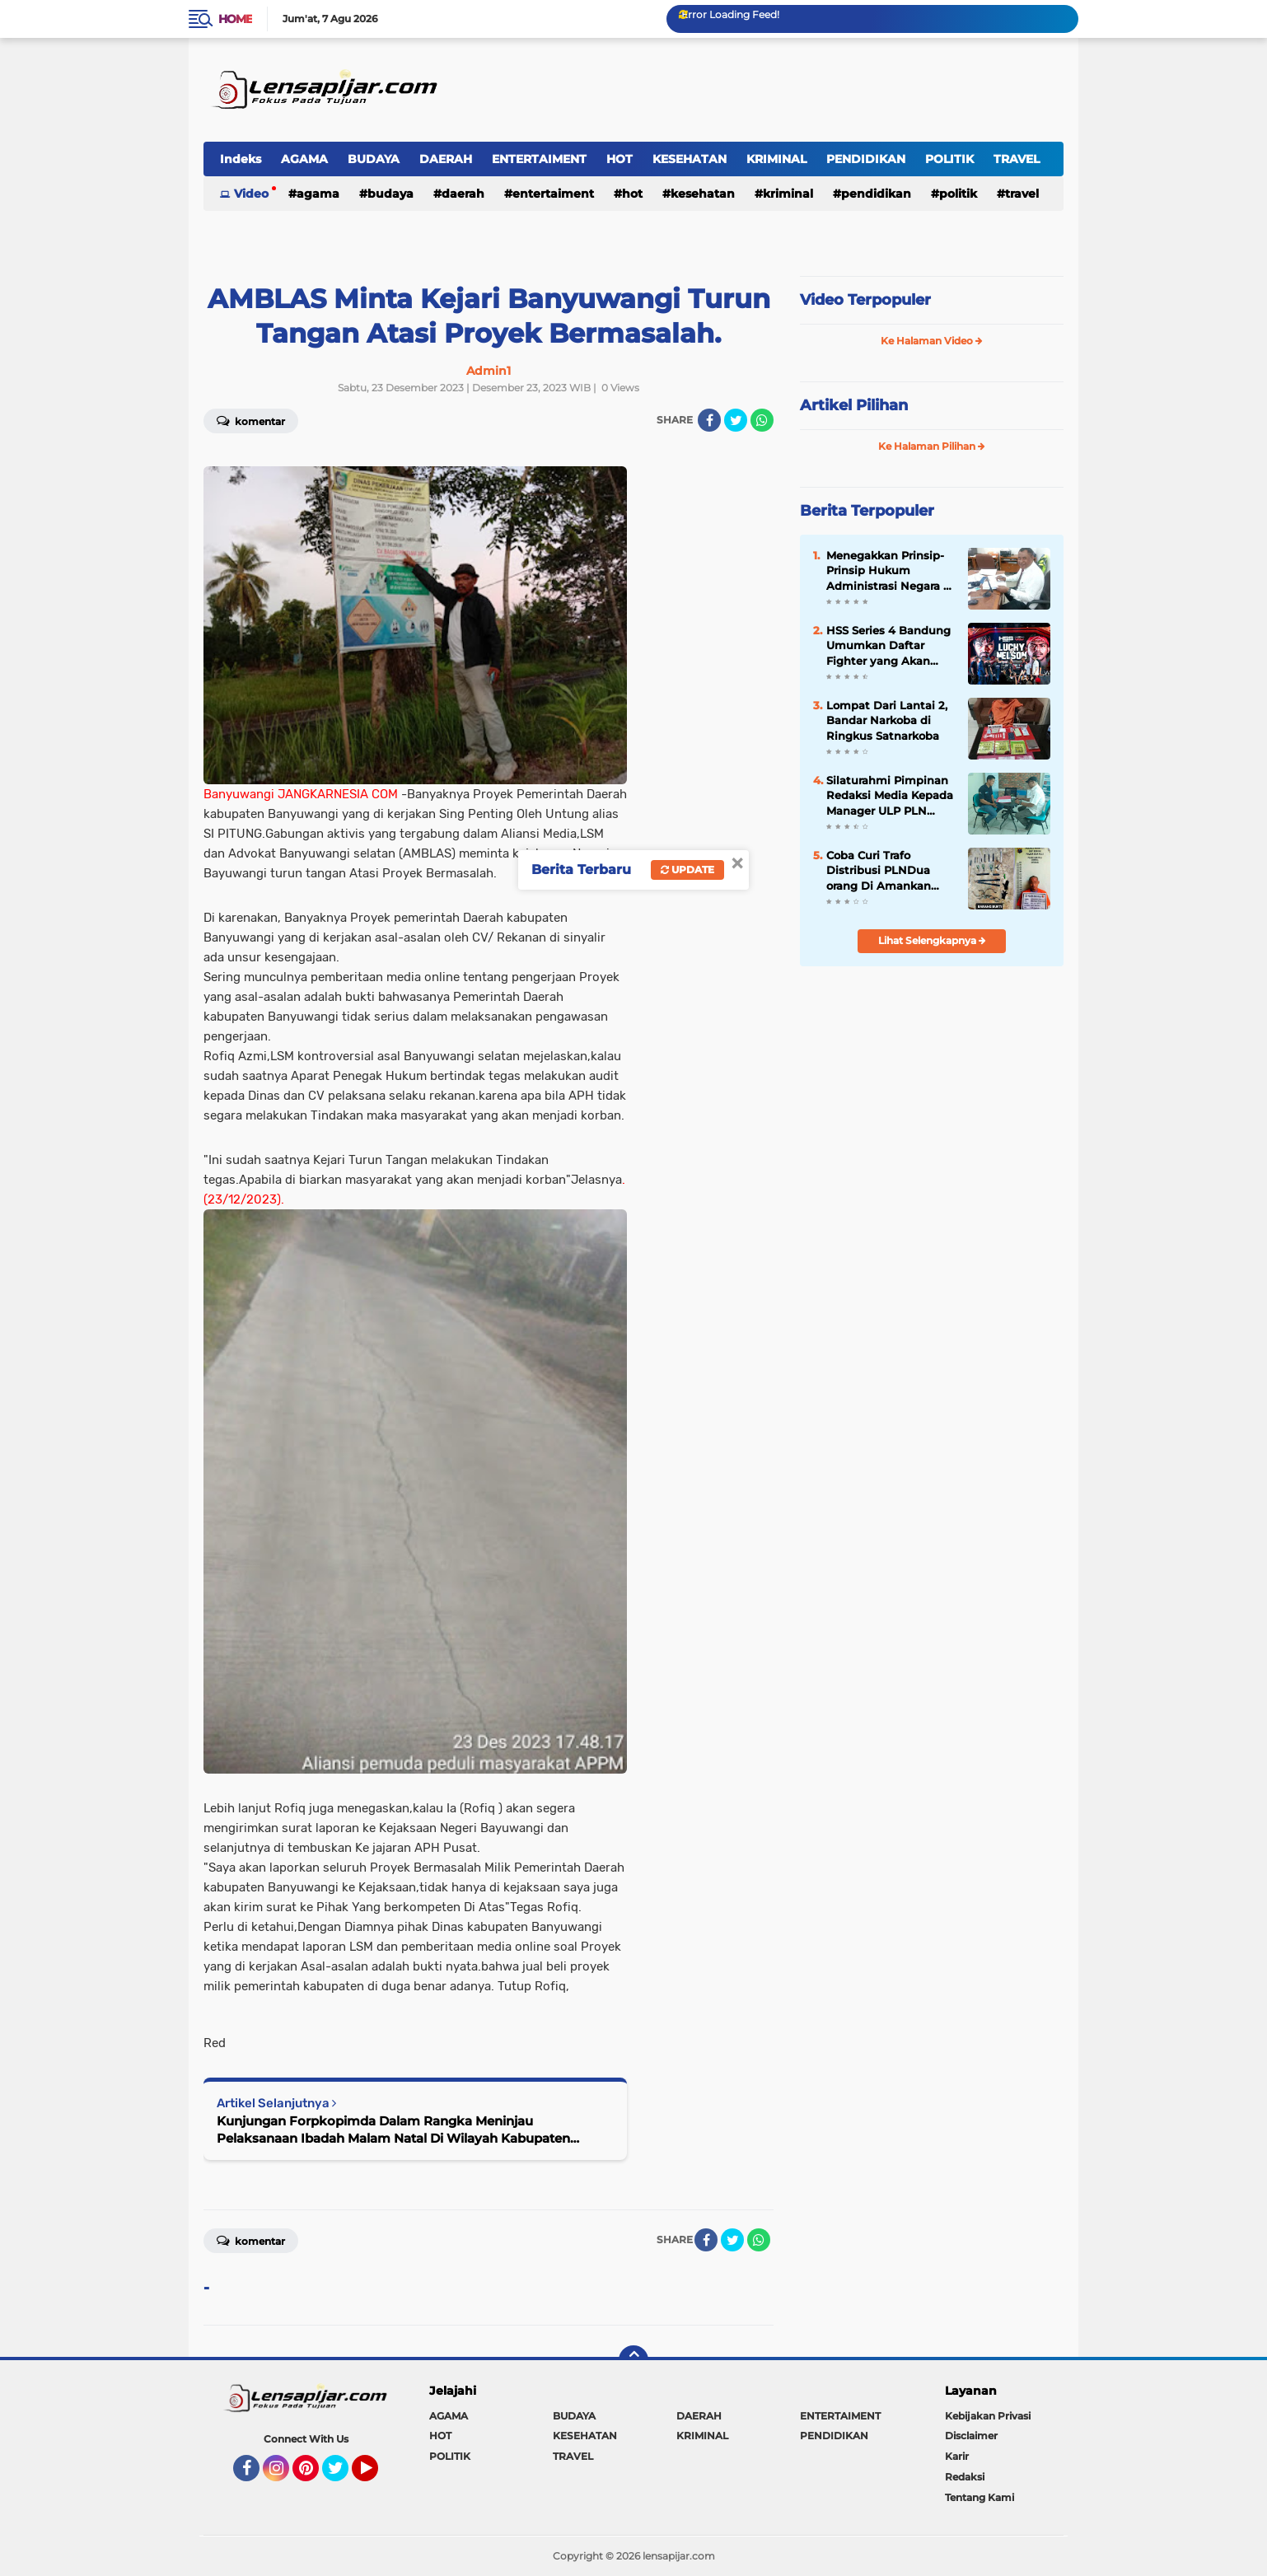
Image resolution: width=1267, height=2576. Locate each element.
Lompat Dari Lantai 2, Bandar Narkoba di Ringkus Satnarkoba (886, 720)
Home (235, 19)
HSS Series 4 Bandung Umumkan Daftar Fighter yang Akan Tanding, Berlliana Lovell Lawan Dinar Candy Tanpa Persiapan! (888, 646)
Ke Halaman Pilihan (931, 446)
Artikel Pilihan (854, 405)
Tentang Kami (979, 2497)
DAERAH (445, 159)
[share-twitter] (735, 420)
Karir (957, 2456)
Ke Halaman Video (932, 340)
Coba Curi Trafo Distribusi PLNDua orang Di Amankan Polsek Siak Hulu (878, 871)
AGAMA (304, 159)
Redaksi (964, 2477)
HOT (619, 159)
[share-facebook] (709, 420)
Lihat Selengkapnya (932, 940)
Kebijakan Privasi (988, 2416)
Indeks (240, 159)
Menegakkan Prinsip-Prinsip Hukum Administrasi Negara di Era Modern (890, 571)
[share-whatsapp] (762, 420)
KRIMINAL (776, 159)
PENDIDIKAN (865, 159)
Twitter (342, 2475)
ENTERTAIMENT (539, 159)
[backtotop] (633, 2360)
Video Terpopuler (865, 300)
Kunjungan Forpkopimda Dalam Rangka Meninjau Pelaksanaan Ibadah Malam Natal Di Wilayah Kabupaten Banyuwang (393, 2130)
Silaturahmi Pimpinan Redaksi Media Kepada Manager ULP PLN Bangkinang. (889, 796)
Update (687, 869)
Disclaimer (971, 2435)
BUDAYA (374, 159)
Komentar (251, 420)
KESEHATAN (689, 159)
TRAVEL (1016, 159)
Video (251, 193)
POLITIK (949, 159)
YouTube (376, 2475)
